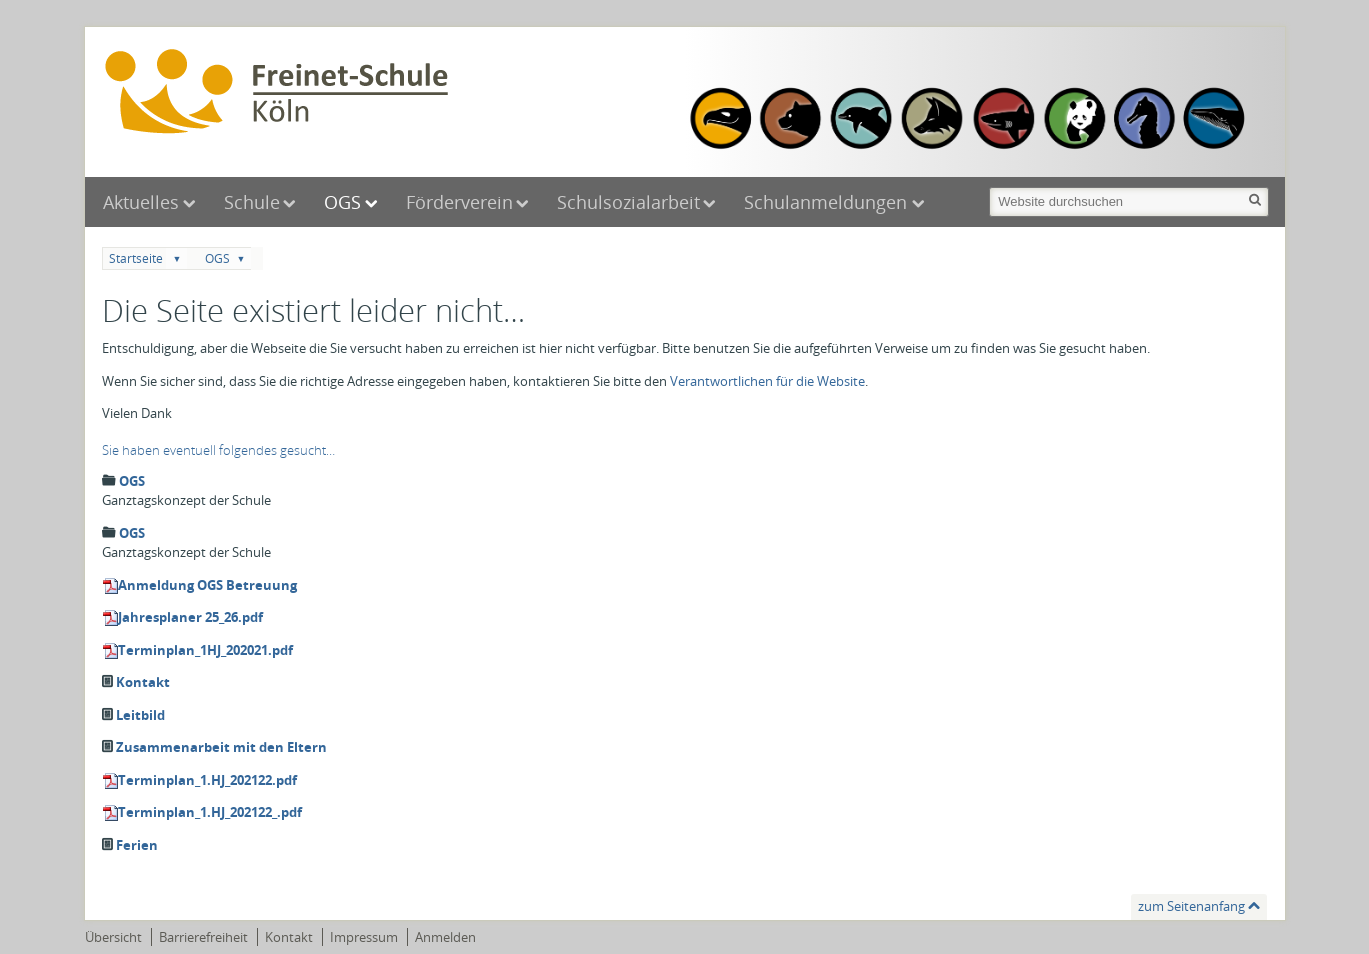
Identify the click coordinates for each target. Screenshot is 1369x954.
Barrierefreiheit (203, 937)
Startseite (136, 258)
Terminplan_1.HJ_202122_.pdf (210, 812)
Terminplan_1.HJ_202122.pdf (207, 780)
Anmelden (445, 937)
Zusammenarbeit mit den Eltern (221, 747)
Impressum (364, 937)
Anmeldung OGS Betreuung (207, 585)
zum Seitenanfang (1191, 906)
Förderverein (459, 202)
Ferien (137, 845)
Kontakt (143, 682)
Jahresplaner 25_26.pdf (190, 617)
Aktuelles (141, 202)
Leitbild (140, 715)
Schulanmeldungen (828, 202)
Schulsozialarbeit (628, 202)
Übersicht (113, 937)
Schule (252, 202)
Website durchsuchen (988, 185)
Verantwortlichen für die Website (767, 381)
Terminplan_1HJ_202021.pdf (205, 650)
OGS (342, 202)
